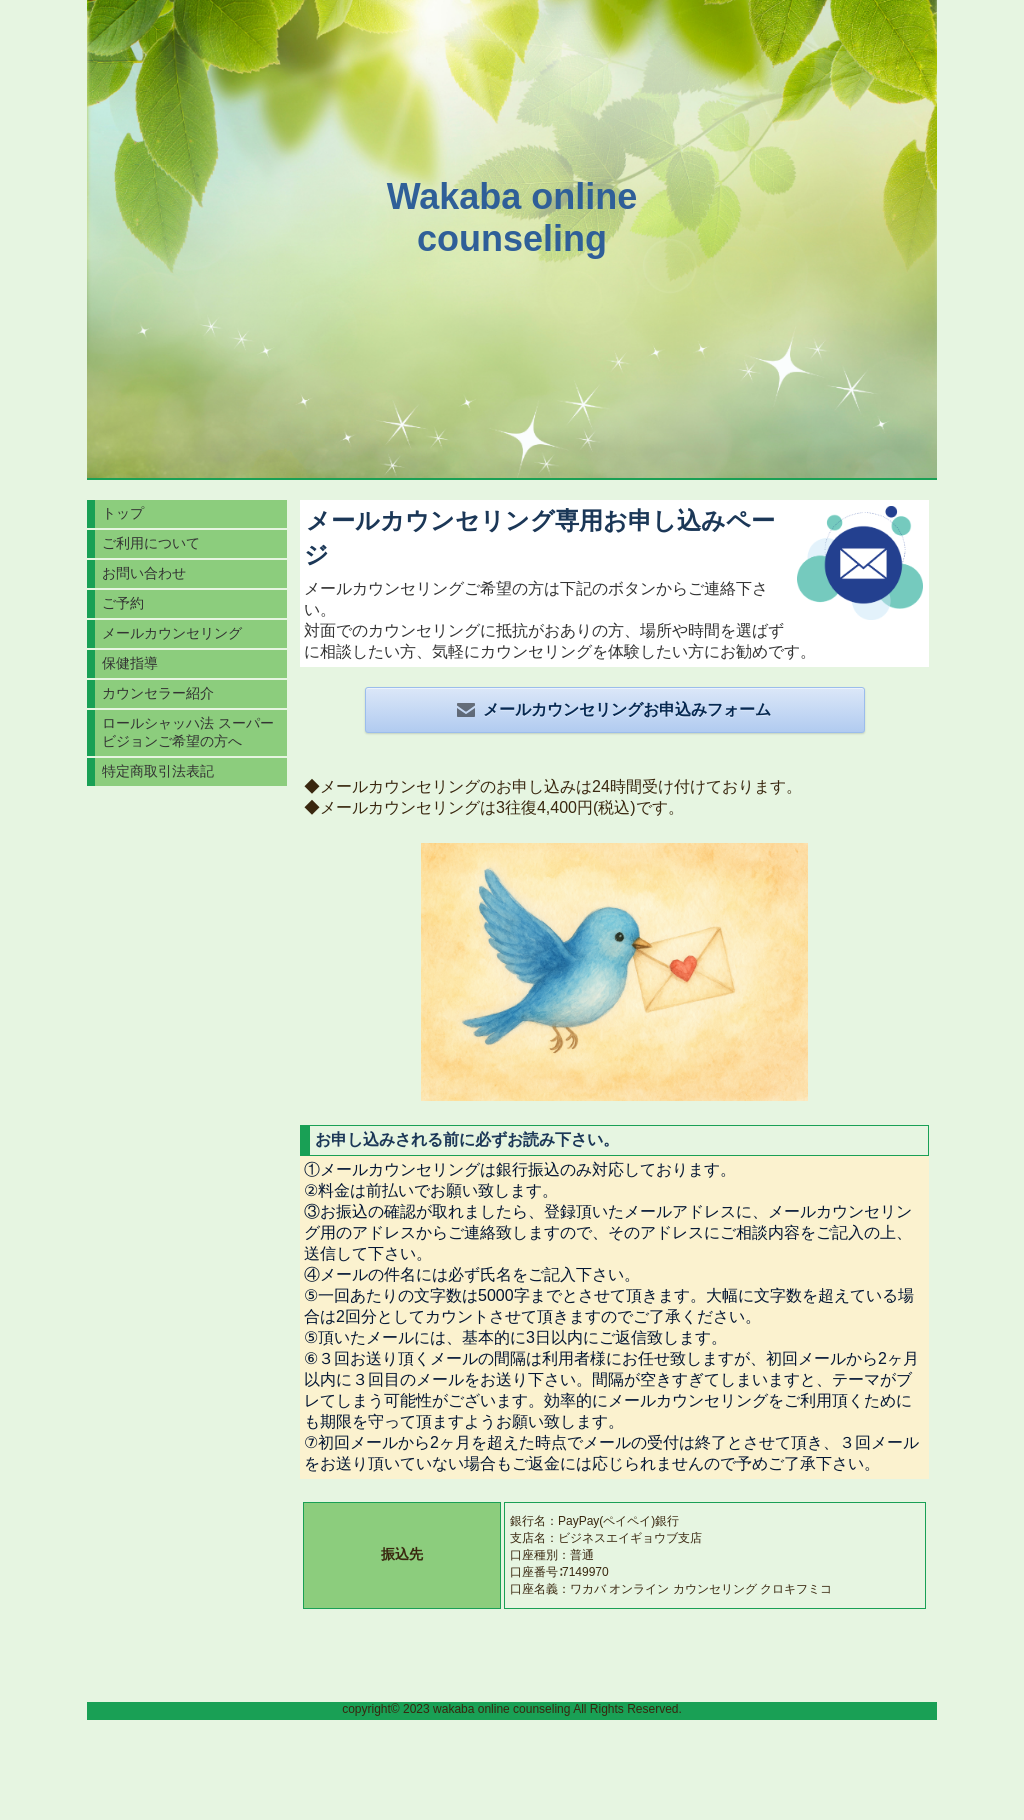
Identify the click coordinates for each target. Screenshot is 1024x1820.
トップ (123, 513)
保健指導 (130, 663)
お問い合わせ (144, 573)
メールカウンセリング (172, 633)
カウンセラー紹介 (158, 693)
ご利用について (151, 543)
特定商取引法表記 (158, 771)
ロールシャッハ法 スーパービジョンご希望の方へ (188, 732)
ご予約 (123, 603)
